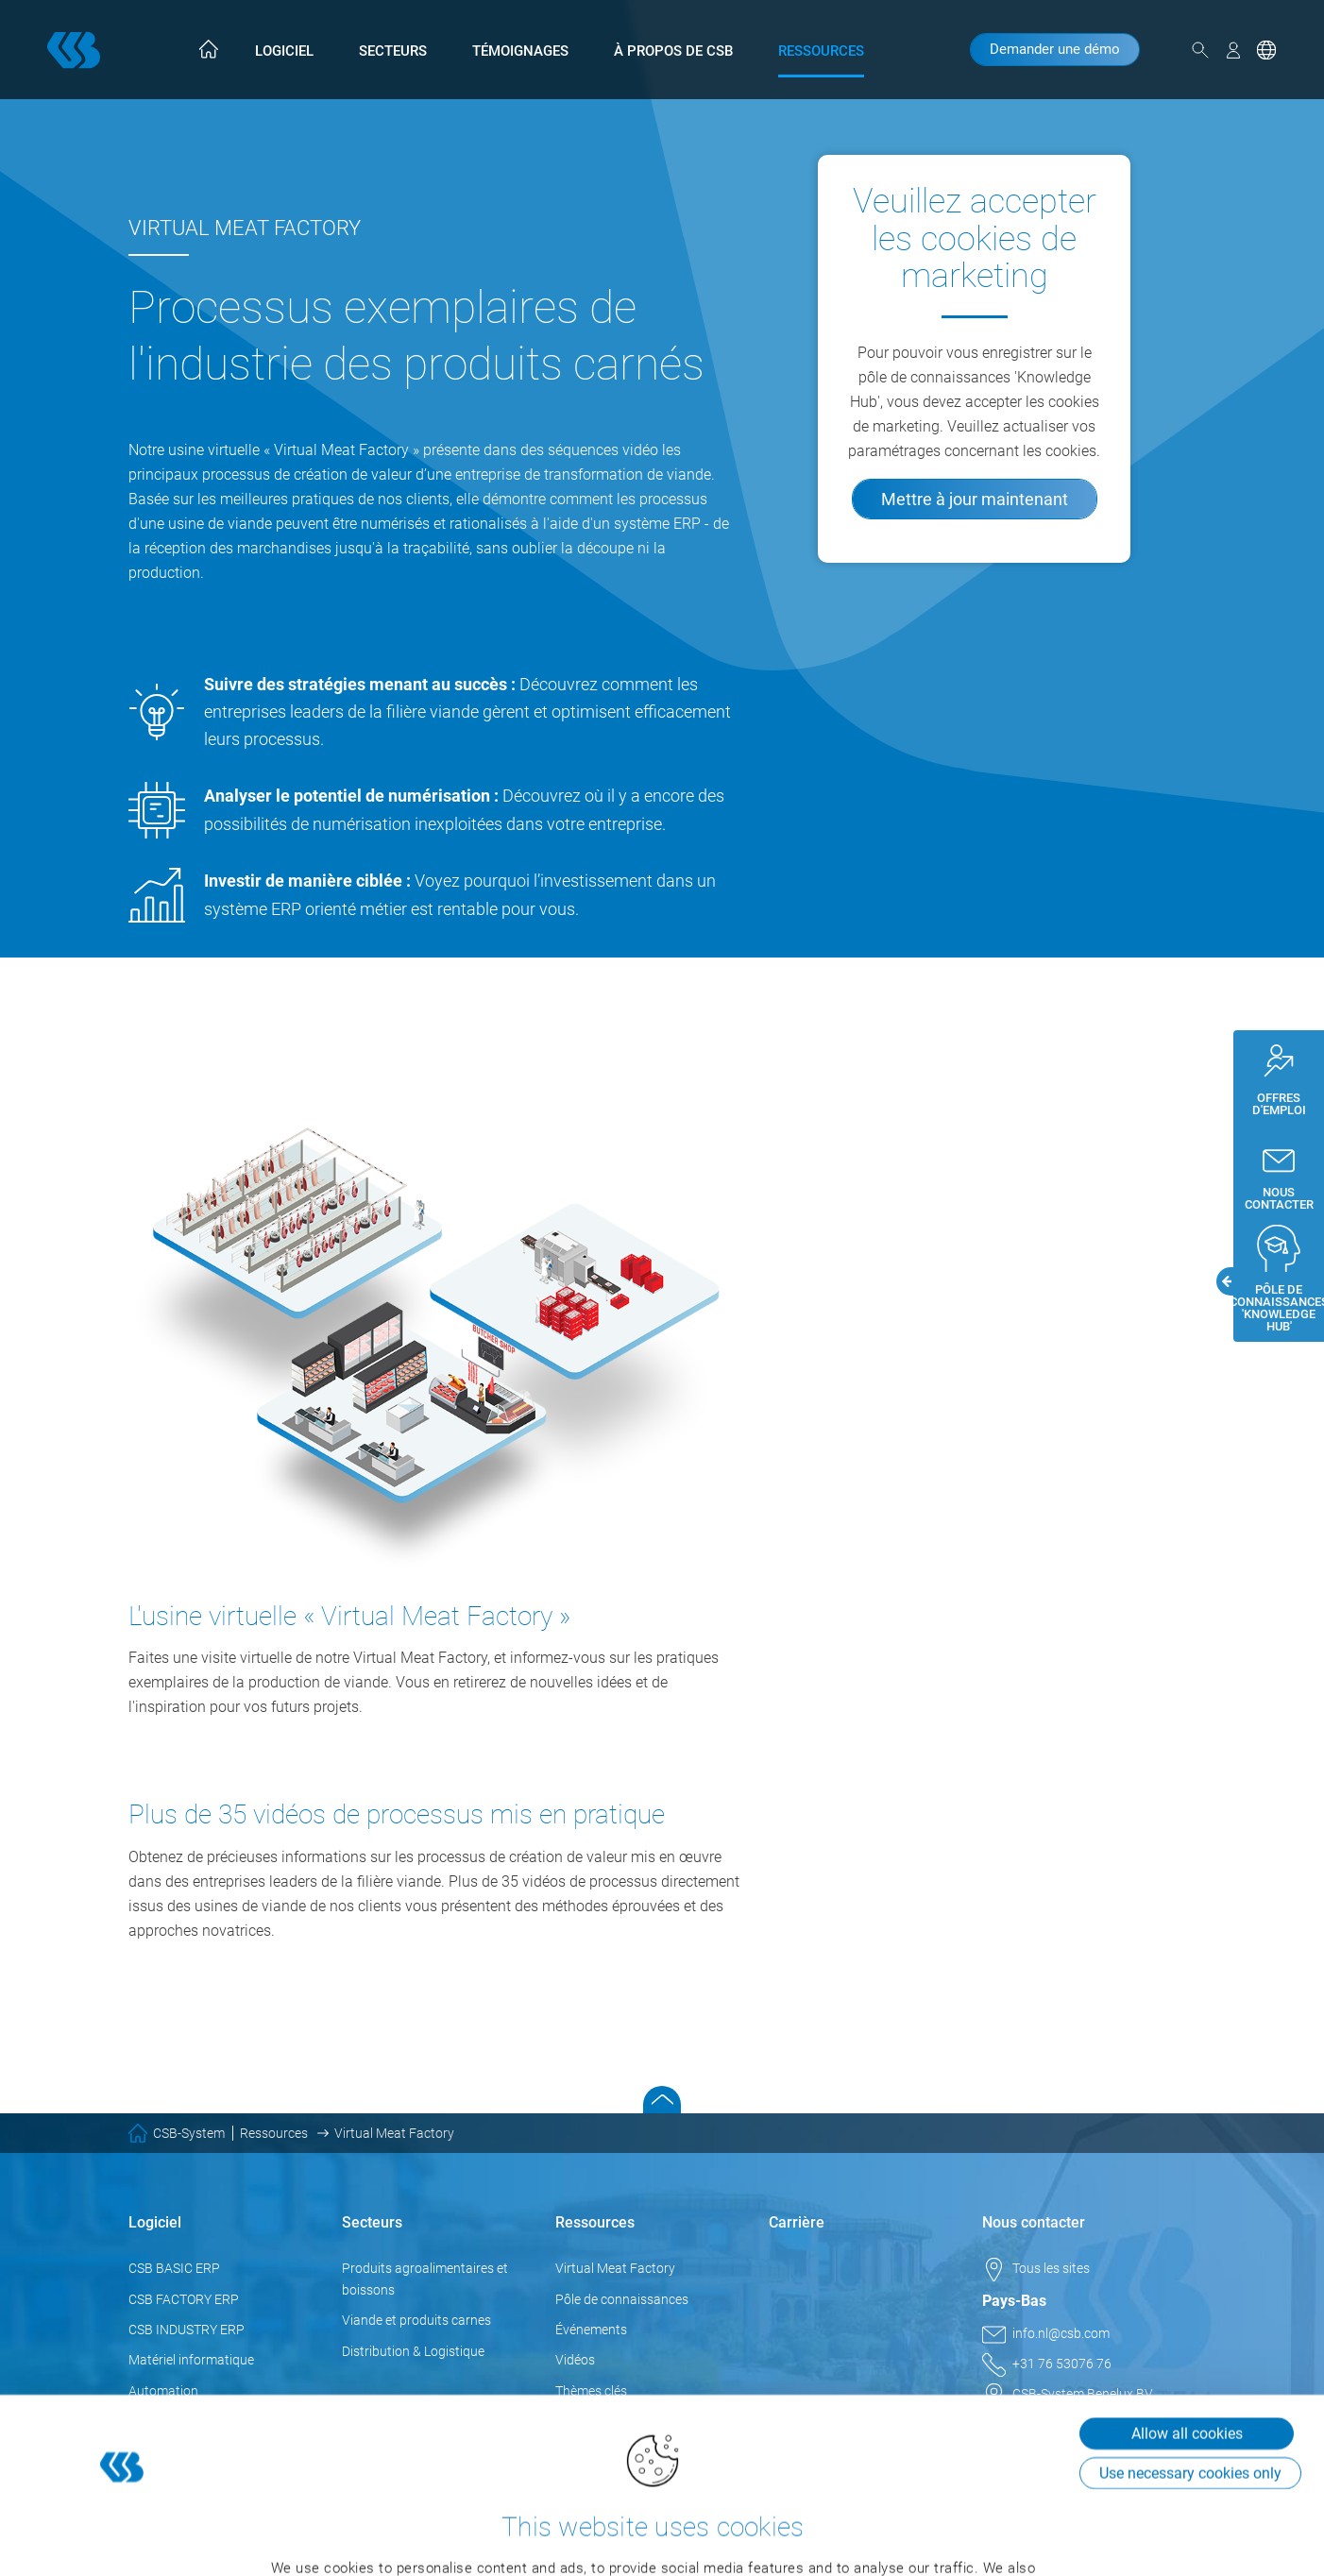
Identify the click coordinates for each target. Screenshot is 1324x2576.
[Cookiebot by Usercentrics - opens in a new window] (122, 2539)
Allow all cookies (1187, 2300)
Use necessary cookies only (1190, 2339)
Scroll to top (662, 2099)
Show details (288, 2539)
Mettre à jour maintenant (974, 499)
